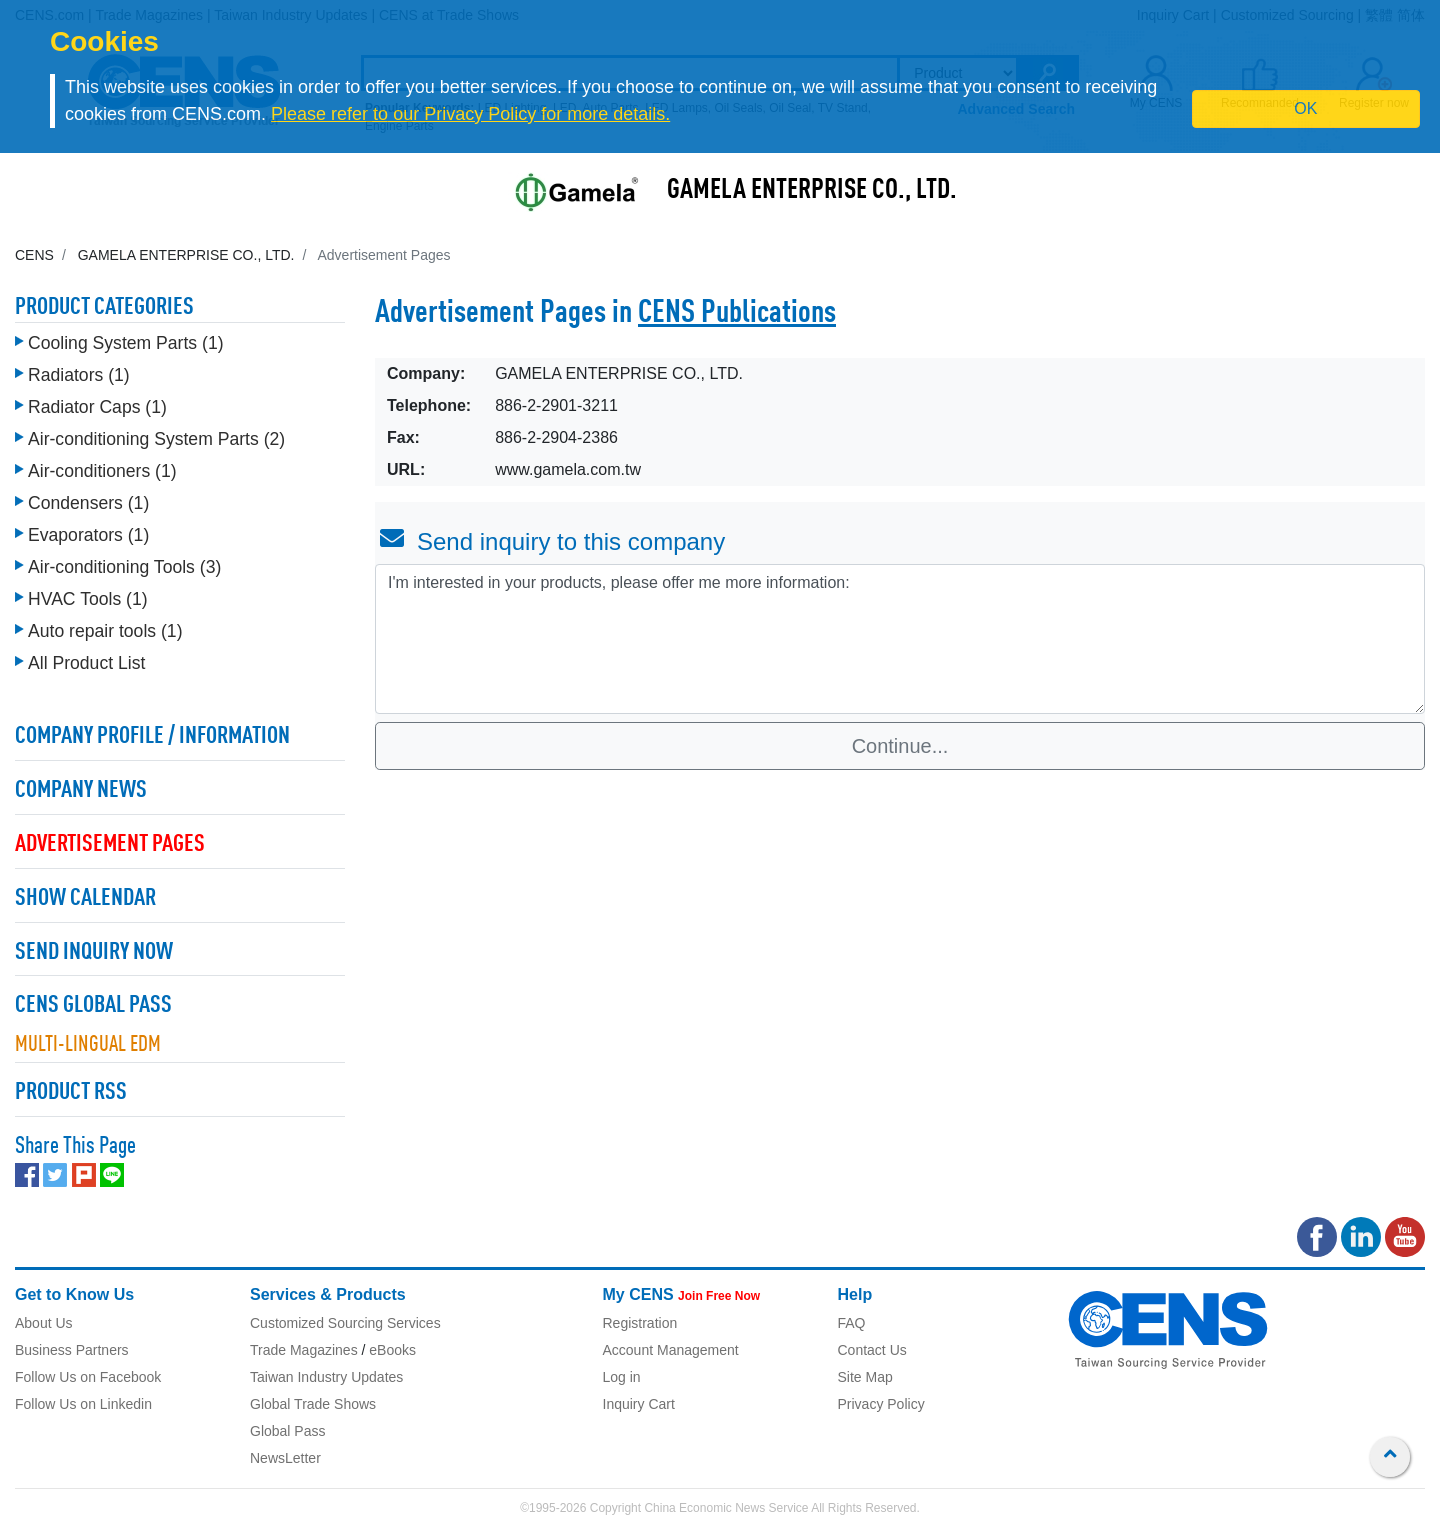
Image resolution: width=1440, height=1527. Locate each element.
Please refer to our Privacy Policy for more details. (470, 114)
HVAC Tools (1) (88, 599)
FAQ (852, 1323)
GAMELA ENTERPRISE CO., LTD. (812, 191)
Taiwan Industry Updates (326, 1377)
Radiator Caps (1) (97, 407)
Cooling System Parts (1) (126, 343)
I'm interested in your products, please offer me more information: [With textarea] (900, 639)
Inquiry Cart (639, 1404)
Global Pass (287, 1431)
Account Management (671, 1350)
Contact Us (872, 1350)
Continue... (900, 746)
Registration (640, 1323)
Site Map (865, 1377)
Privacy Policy (881, 1404)
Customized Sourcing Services (345, 1323)
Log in (622, 1377)
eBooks (392, 1350)
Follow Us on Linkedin (83, 1404)
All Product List (86, 663)
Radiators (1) (79, 375)
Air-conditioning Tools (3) (124, 567)
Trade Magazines (304, 1350)
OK (1305, 108)
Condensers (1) (88, 503)
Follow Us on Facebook (88, 1377)
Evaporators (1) (88, 535)
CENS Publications (737, 314)
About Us (44, 1323)
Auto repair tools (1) (105, 631)
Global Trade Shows (313, 1404)
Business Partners (72, 1350)
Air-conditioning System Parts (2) (156, 439)
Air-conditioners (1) (102, 471)
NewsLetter (285, 1458)
